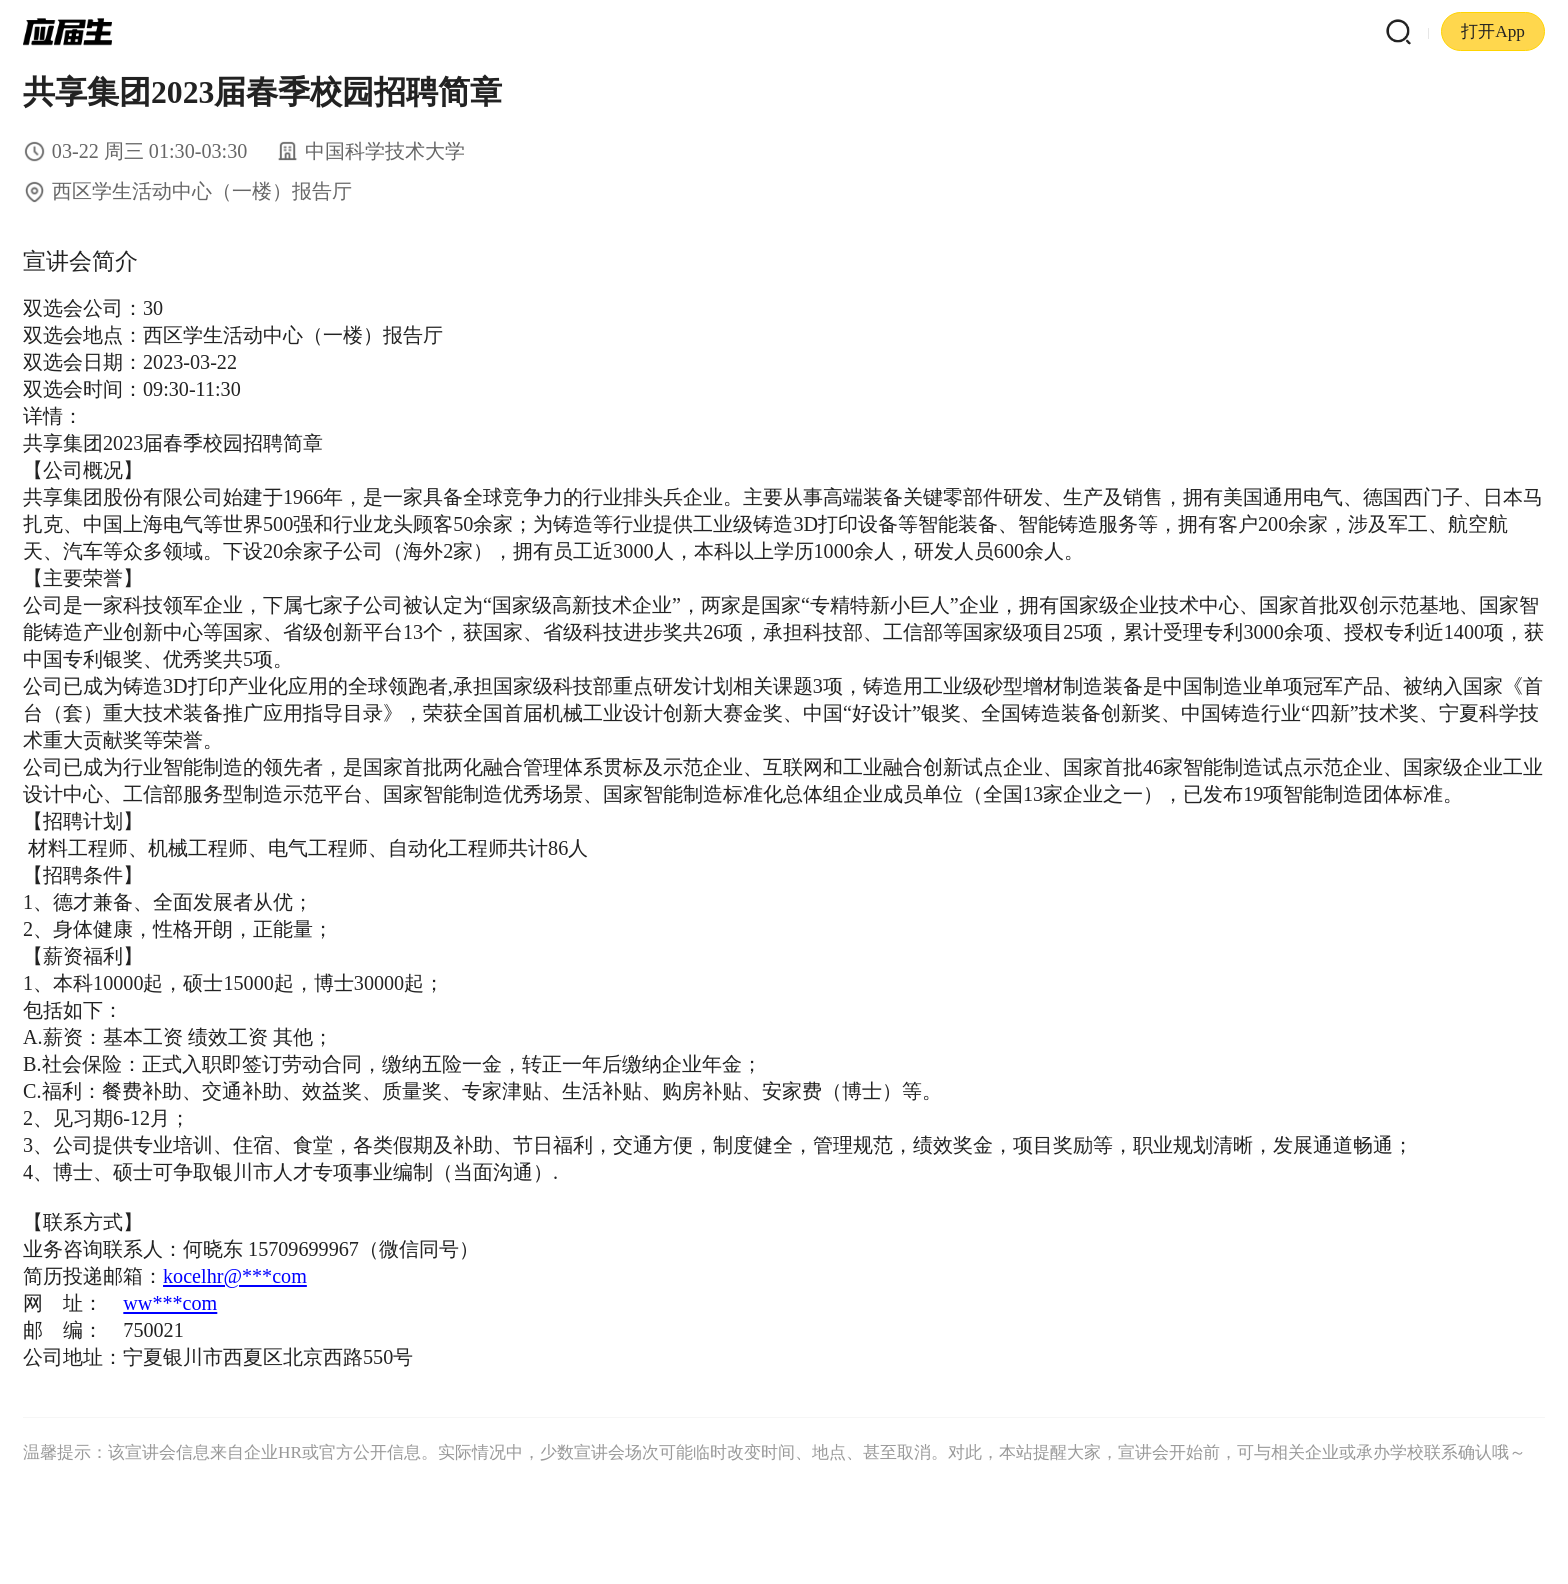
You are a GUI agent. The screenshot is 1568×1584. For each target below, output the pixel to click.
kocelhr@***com (235, 1276)
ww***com (170, 1303)
